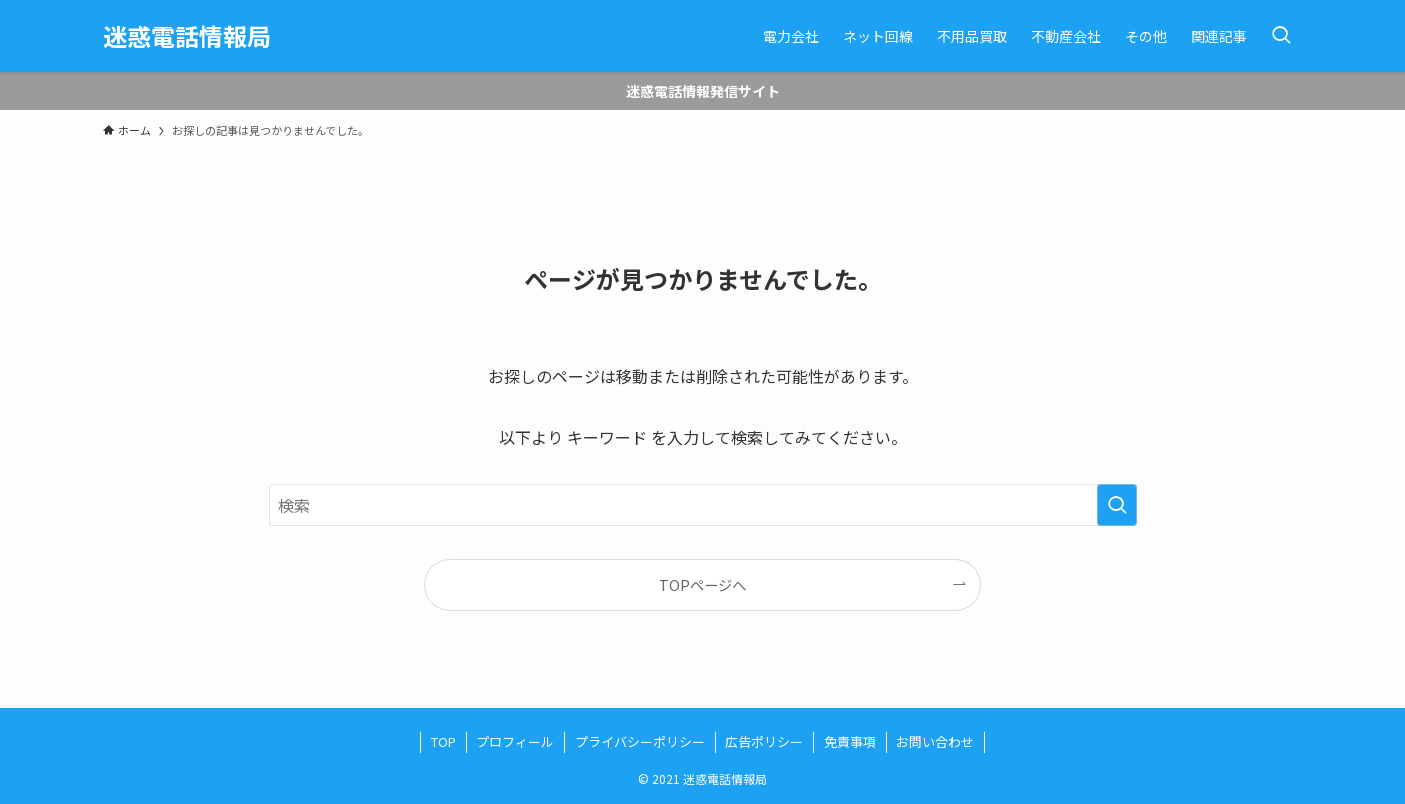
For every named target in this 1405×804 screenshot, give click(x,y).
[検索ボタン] (1281, 36)
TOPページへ (702, 584)
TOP (443, 741)
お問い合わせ (935, 741)
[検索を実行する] (1117, 505)
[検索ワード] (703, 505)
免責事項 (850, 741)
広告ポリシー (764, 741)
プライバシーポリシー (640, 741)
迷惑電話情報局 (187, 36)
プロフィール (515, 741)
